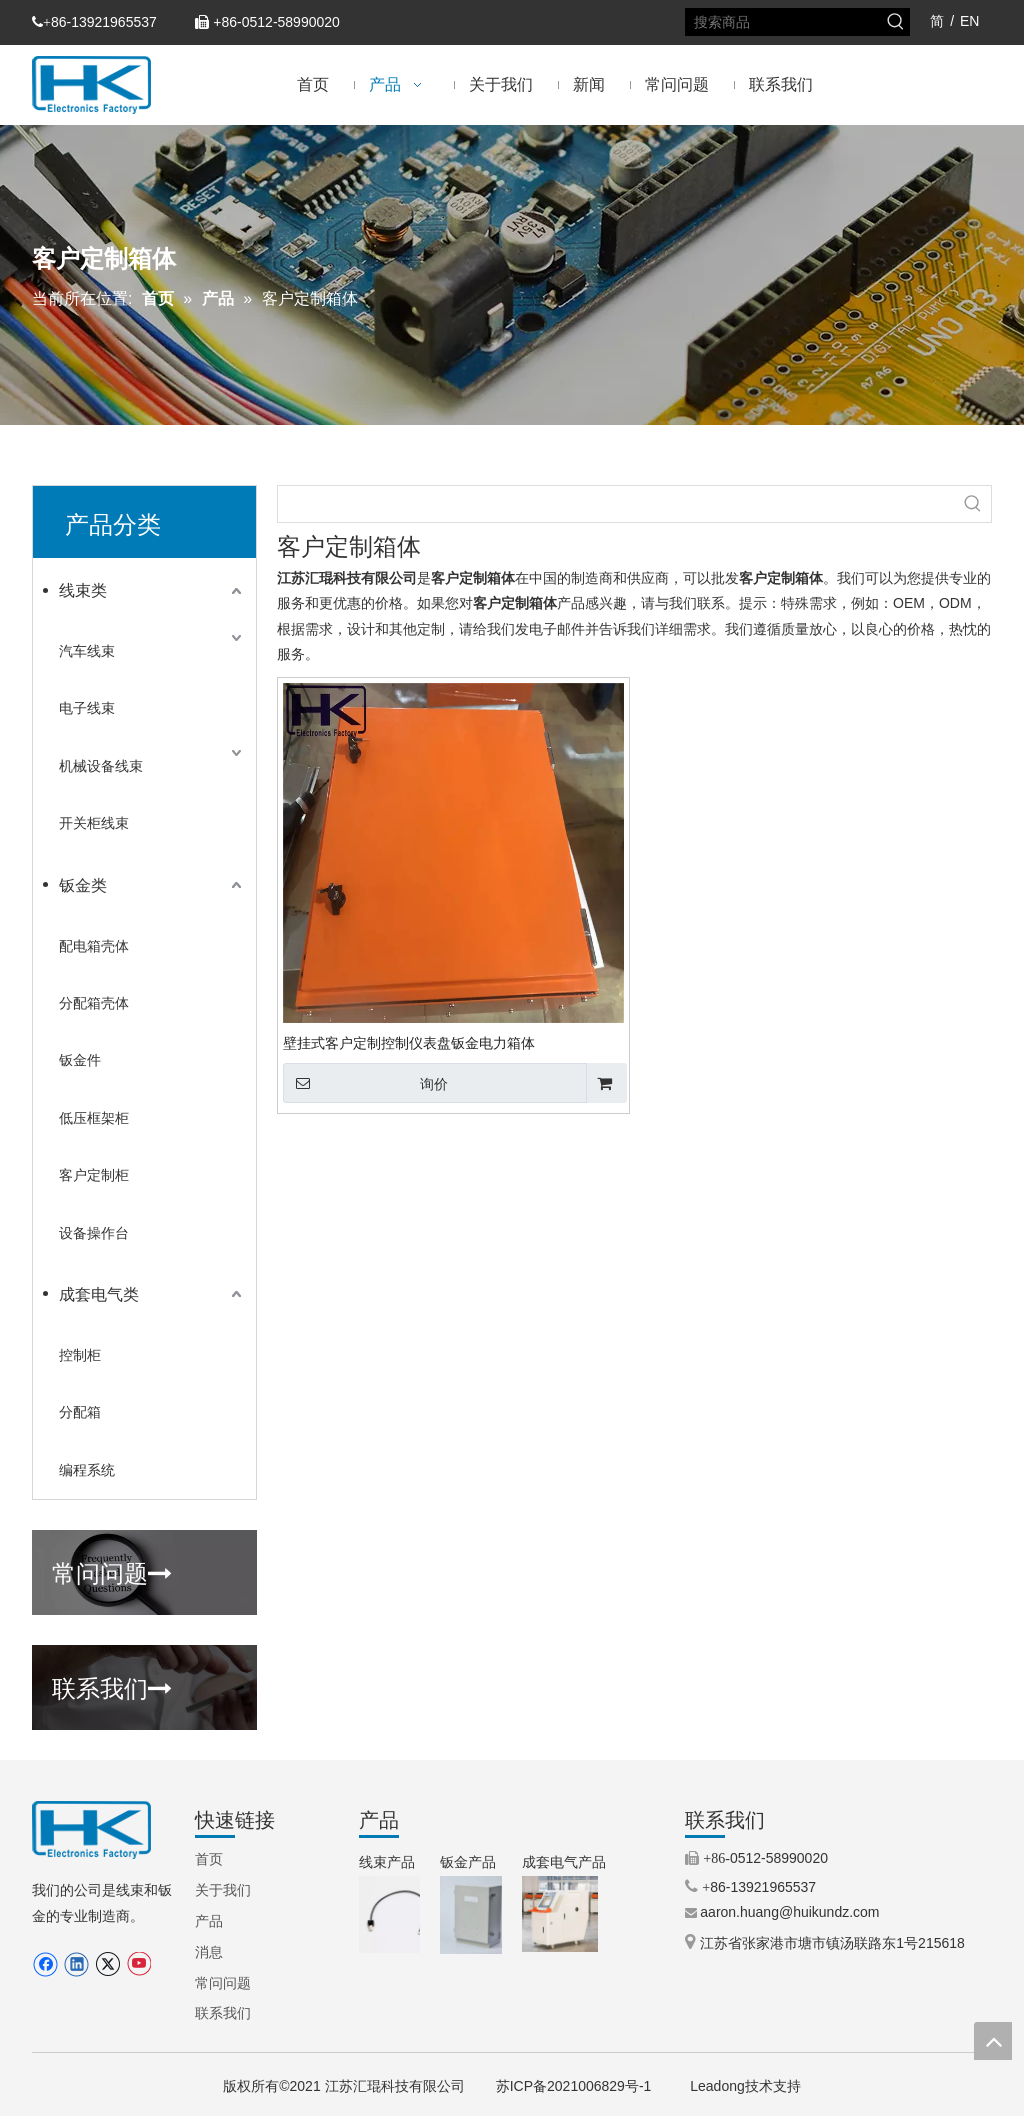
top (993, 2041)
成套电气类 (99, 1294)
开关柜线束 (94, 823)
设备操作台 (94, 1233)
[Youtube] (138, 1964)
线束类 (83, 590)
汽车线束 (87, 651)
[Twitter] (107, 1964)
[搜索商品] (784, 22)
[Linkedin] (76, 1964)
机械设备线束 (101, 766)
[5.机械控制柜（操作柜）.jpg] (560, 1914)
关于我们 (223, 1890)
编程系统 (87, 1470)
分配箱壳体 (94, 1003)
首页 (209, 1859)
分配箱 (80, 1412)
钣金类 (83, 885)
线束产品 (387, 1862)
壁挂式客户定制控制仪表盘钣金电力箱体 (409, 1043)
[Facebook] (45, 1964)
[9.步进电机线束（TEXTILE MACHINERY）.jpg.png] (397, 1914)
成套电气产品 (564, 1862)
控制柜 (80, 1355)
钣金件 (80, 1060)
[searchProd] (616, 504)
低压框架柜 (94, 1118)
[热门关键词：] (896, 22)
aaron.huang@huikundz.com (789, 1912)
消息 (209, 1952)
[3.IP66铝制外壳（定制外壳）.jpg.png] (479, 1915)
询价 (365, 1083)
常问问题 (112, 1571)
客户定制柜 (94, 1175)
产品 (209, 1921)
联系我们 (112, 1686)
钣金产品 (468, 1862)
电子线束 (87, 708)
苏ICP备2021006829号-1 (574, 2086)
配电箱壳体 (94, 946)
